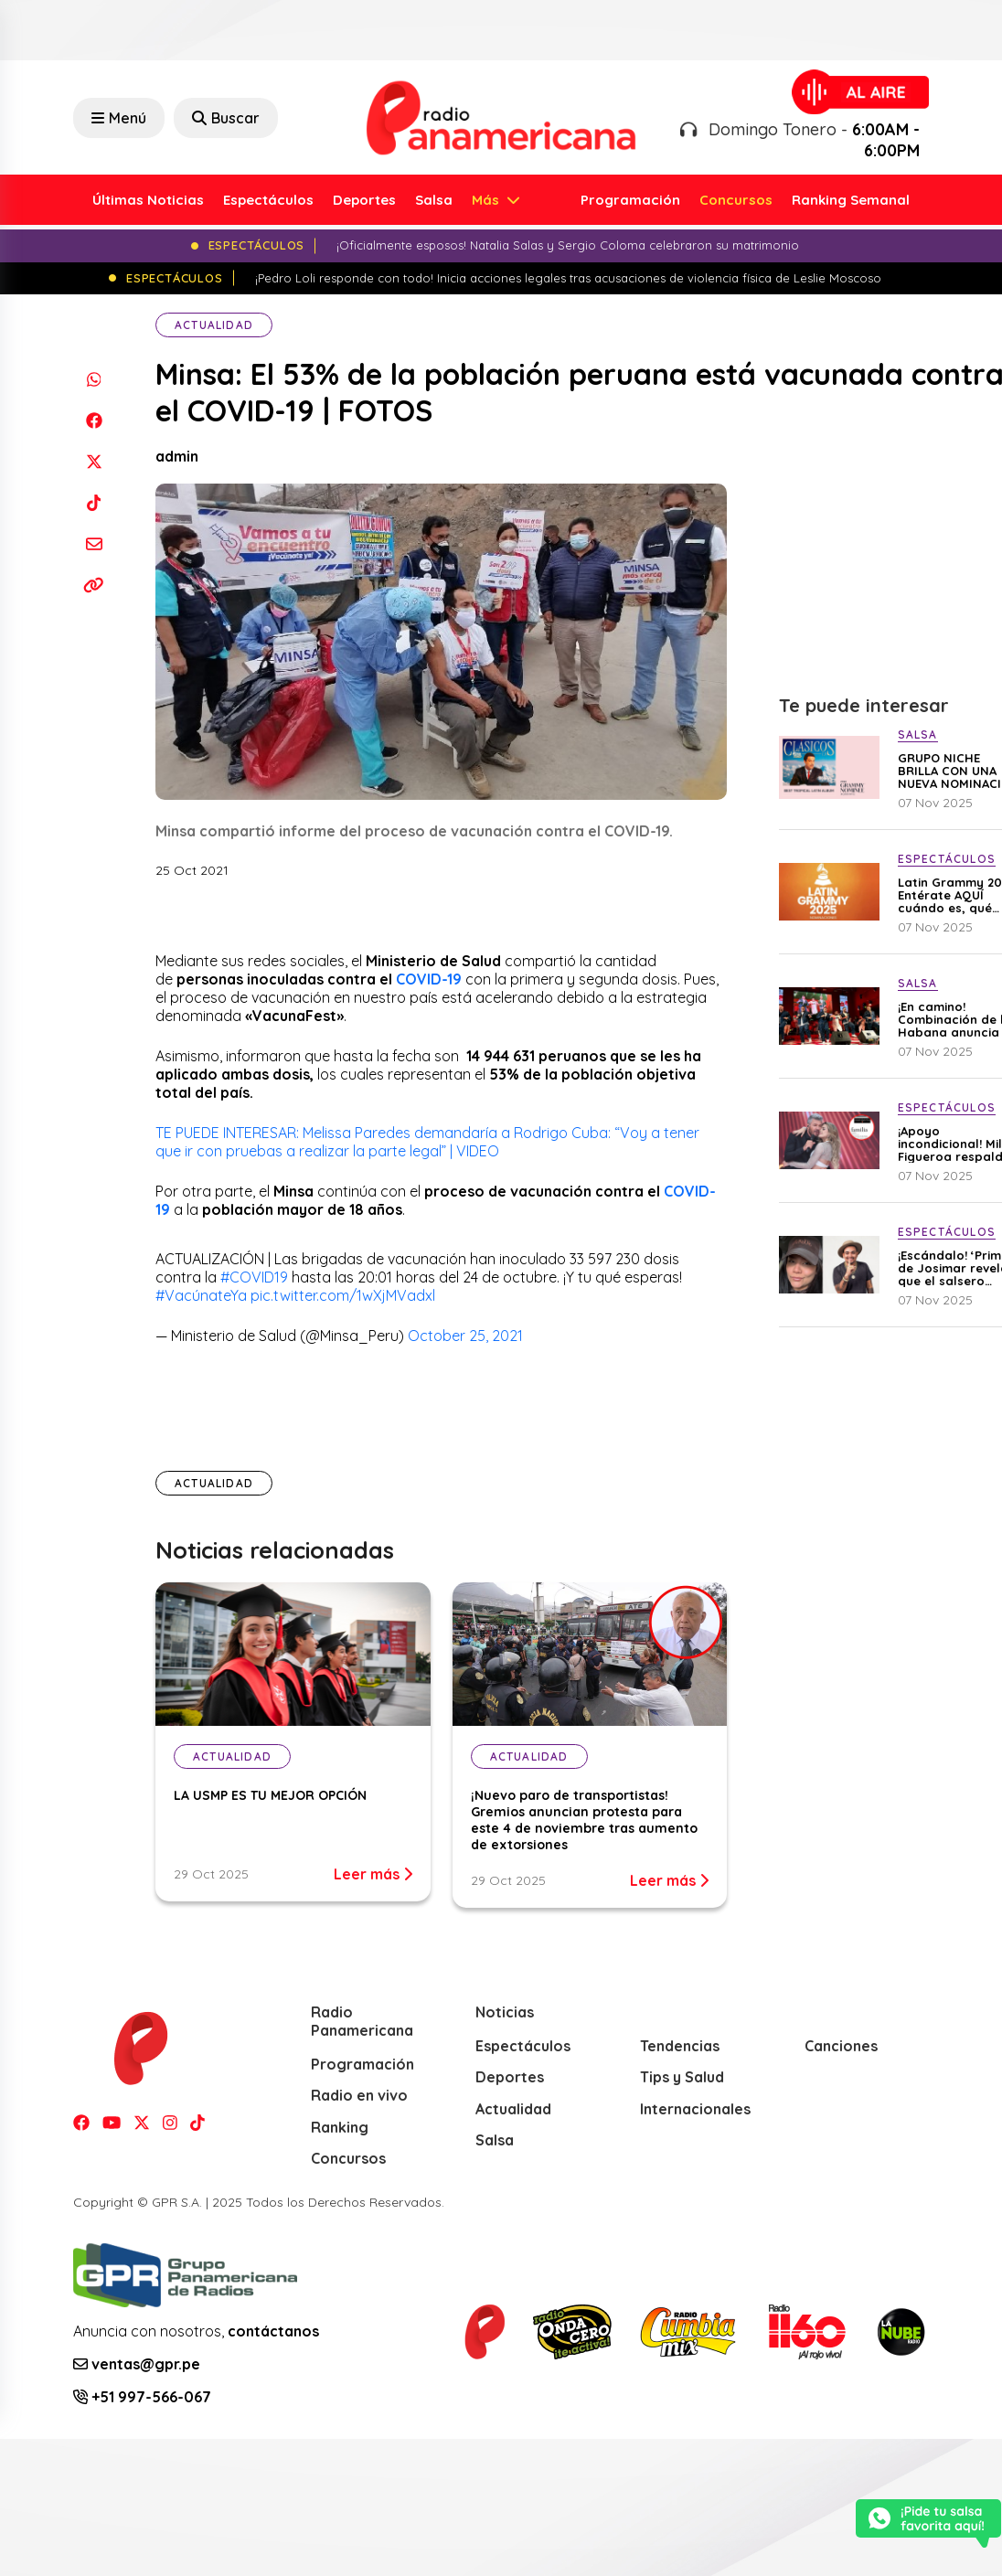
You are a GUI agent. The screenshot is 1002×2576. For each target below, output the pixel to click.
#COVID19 (254, 1277)
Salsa (434, 199)
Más (487, 199)
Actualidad (214, 325)
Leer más (373, 1874)
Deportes (364, 199)
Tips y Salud (682, 2077)
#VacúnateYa (201, 1295)
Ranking (339, 2127)
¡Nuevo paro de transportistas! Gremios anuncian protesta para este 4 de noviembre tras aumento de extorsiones (584, 1820)
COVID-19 (429, 979)
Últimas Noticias (148, 199)
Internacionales (695, 2109)
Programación (630, 199)
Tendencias (680, 2046)
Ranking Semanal (851, 199)
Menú (118, 118)
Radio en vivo (359, 2095)
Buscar (226, 118)
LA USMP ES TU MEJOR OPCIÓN (272, 1795)
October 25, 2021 (465, 1335)
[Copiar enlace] (93, 584)
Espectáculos (268, 199)
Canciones (841, 2046)
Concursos (736, 199)
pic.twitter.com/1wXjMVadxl (342, 1295)
